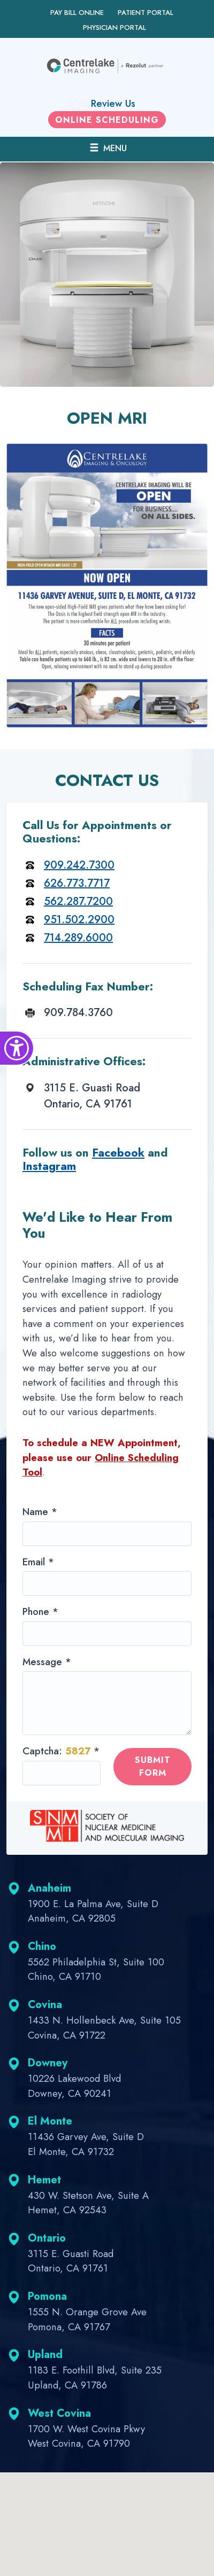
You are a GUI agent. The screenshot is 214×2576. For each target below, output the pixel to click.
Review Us (113, 103)
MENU (107, 147)
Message (46, 1661)
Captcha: (61, 1751)
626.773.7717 (77, 883)
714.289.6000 (78, 938)
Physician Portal (114, 27)
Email (38, 1562)
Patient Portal (145, 12)
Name (39, 1511)
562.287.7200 (78, 901)
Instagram (49, 1166)
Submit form (153, 1766)
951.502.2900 (79, 919)
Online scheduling (107, 120)
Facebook (118, 1152)
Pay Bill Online (77, 12)
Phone (40, 1611)
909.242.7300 (79, 865)
